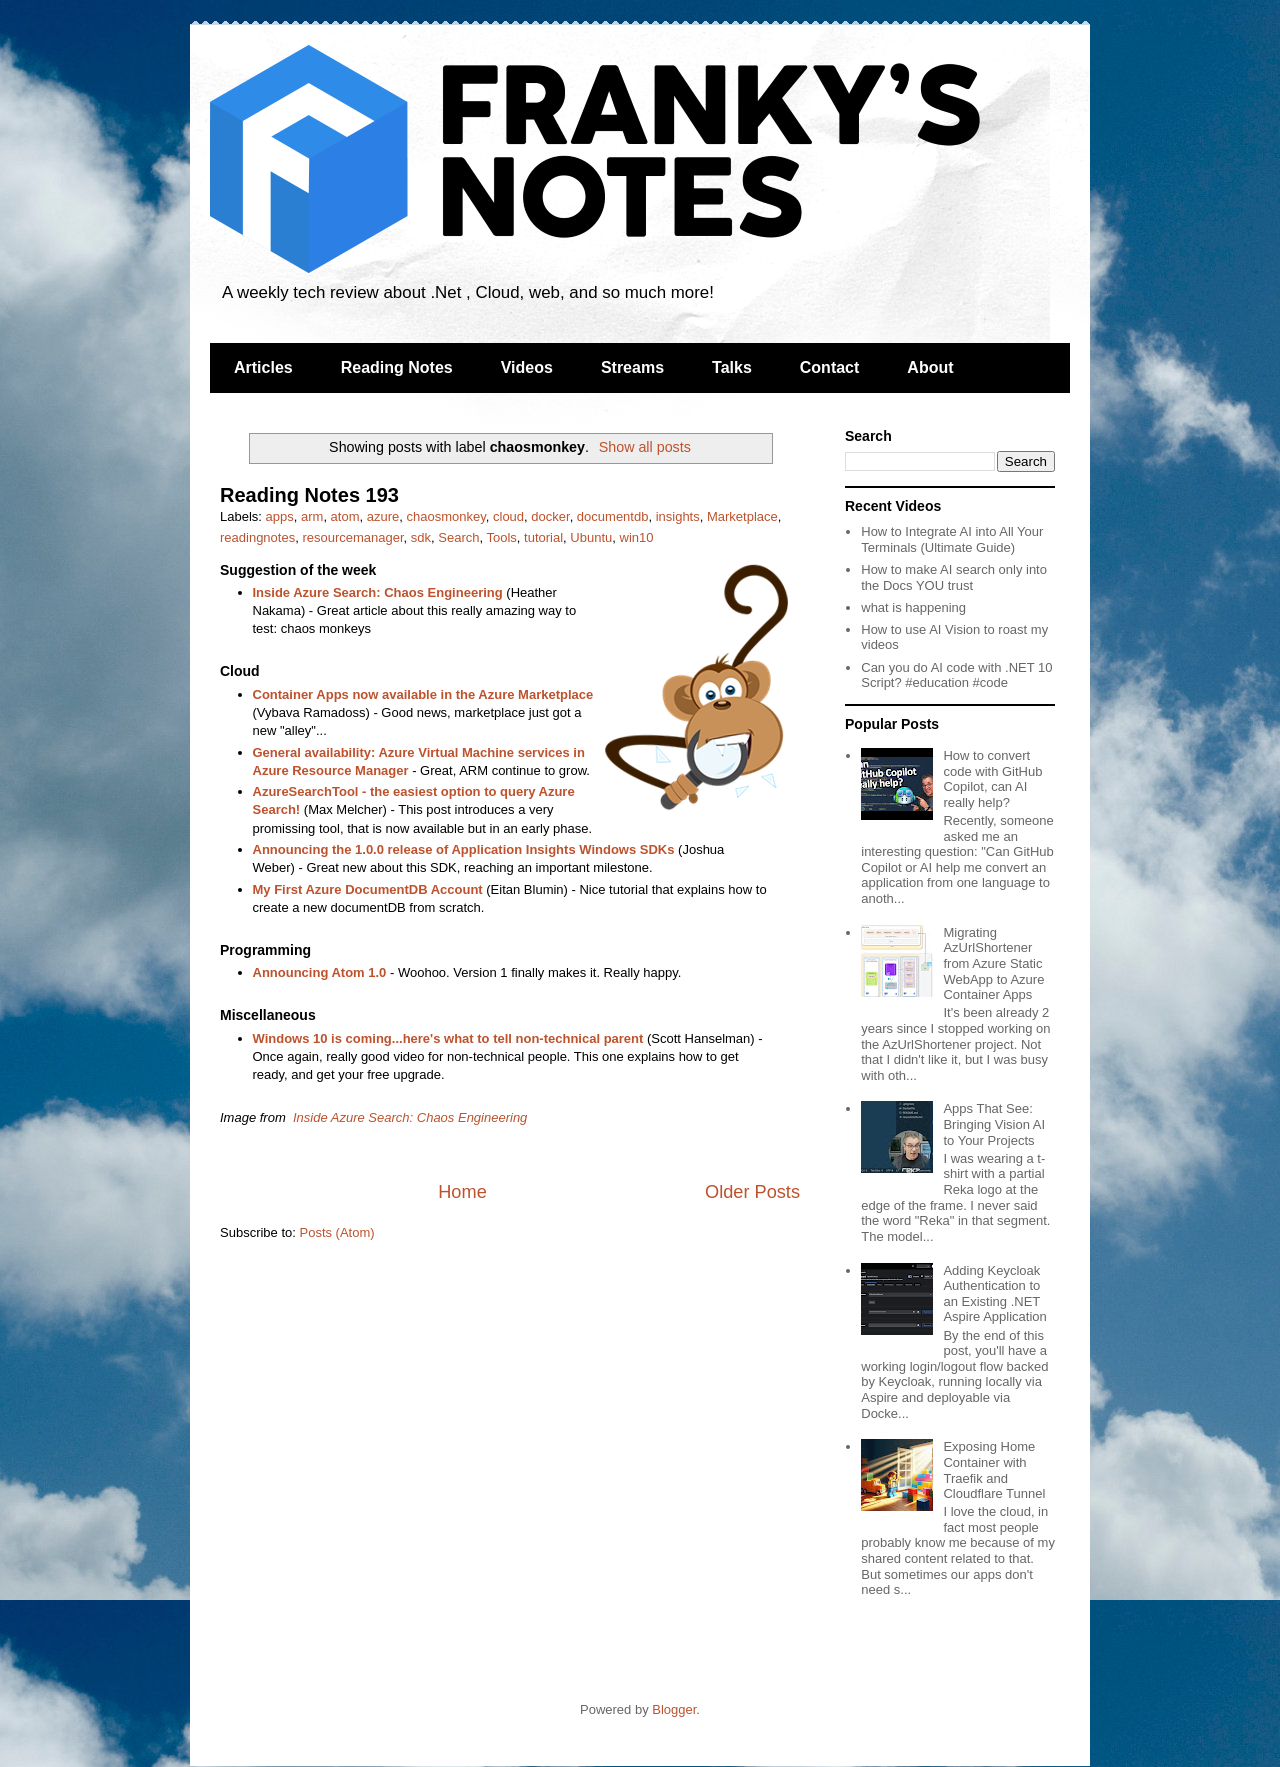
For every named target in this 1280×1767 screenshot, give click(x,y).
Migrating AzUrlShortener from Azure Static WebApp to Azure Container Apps (993, 963)
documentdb (613, 516)
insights (678, 516)
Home (462, 1192)
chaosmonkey (446, 516)
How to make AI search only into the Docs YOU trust (954, 577)
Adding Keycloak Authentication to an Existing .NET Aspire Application (994, 1294)
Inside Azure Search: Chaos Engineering (378, 592)
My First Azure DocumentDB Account (368, 889)
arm (312, 516)
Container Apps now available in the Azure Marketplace (423, 694)
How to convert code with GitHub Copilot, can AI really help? (992, 779)
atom (345, 516)
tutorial (543, 537)
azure (383, 516)
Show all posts (645, 447)
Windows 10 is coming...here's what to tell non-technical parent (448, 1038)
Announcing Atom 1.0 (320, 972)
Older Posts (752, 1192)
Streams (632, 367)
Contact (830, 367)
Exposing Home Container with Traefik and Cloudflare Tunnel (994, 1470)
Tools (501, 537)
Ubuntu (591, 537)
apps (280, 516)
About (930, 367)
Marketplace (742, 516)
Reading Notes (397, 367)
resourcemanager (352, 537)
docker (550, 516)
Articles (263, 367)
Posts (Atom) (337, 1232)
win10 (637, 537)
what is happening (913, 607)
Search (458, 537)
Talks (732, 367)
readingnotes (257, 537)
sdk (421, 537)
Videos (527, 367)
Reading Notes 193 (309, 495)
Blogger (674, 1709)
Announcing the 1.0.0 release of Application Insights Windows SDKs (464, 849)
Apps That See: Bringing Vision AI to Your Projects (994, 1124)
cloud (508, 516)
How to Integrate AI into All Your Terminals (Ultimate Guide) (952, 539)
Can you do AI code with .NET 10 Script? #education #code (956, 675)
